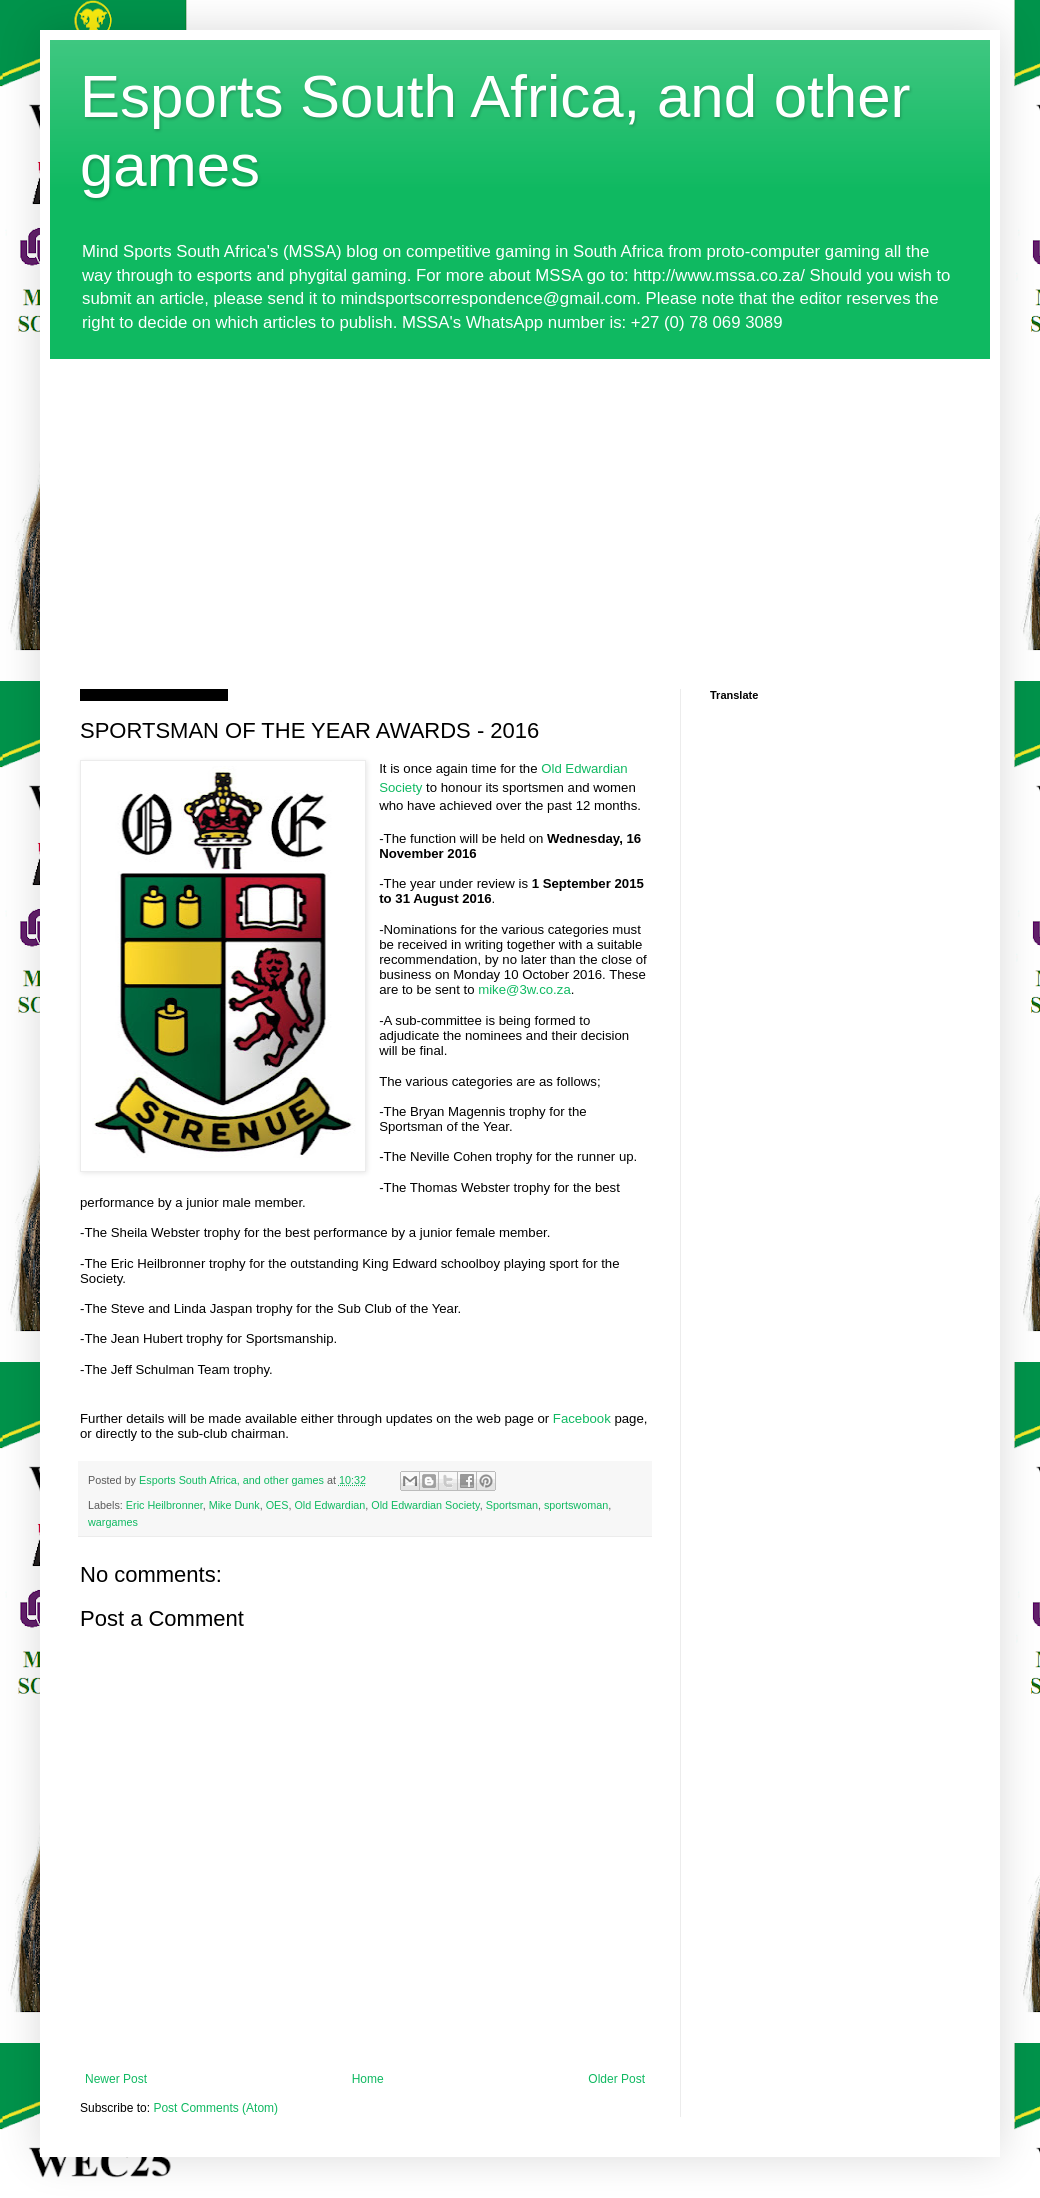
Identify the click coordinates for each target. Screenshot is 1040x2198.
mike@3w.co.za (524, 989)
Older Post (616, 2079)
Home (368, 2079)
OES (277, 1505)
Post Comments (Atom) (215, 2108)
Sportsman (512, 1505)
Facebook (582, 1418)
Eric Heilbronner (164, 1505)
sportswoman (576, 1505)
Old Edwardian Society (425, 1505)
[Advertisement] (520, 509)
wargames (113, 1522)
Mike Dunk (234, 1505)
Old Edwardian (329, 1505)
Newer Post (116, 2079)
